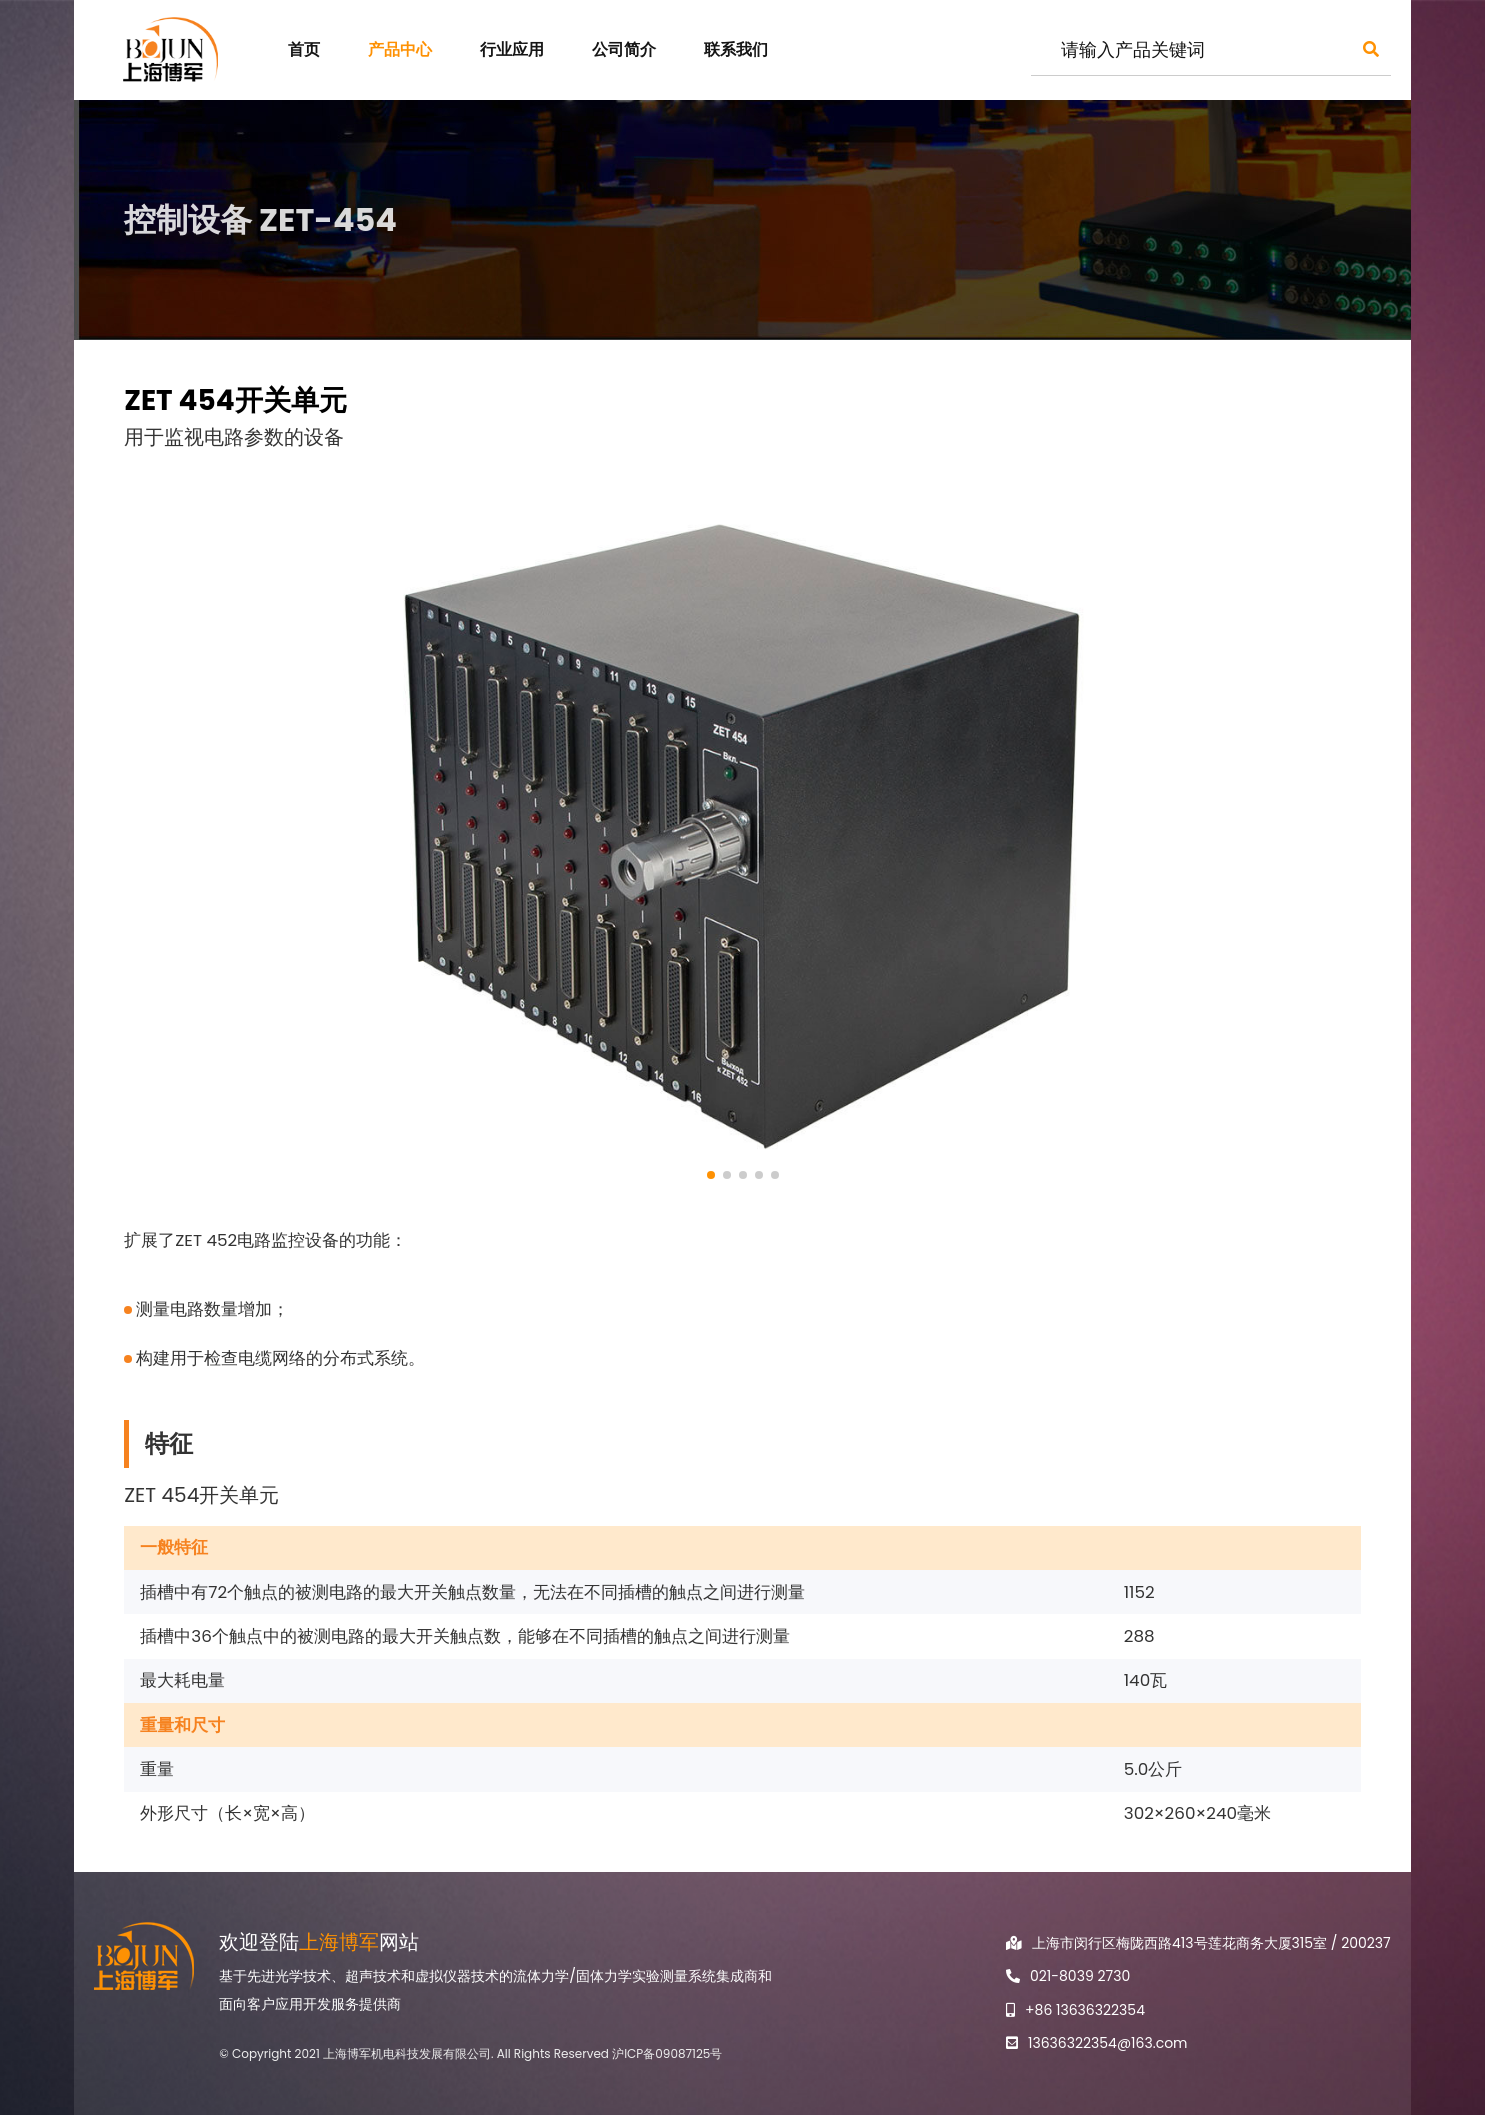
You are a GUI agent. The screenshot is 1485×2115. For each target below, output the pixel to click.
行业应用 (512, 49)
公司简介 (624, 49)
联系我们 (736, 49)
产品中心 (400, 49)
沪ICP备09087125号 (667, 2053)
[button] (711, 1175)
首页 (304, 49)
